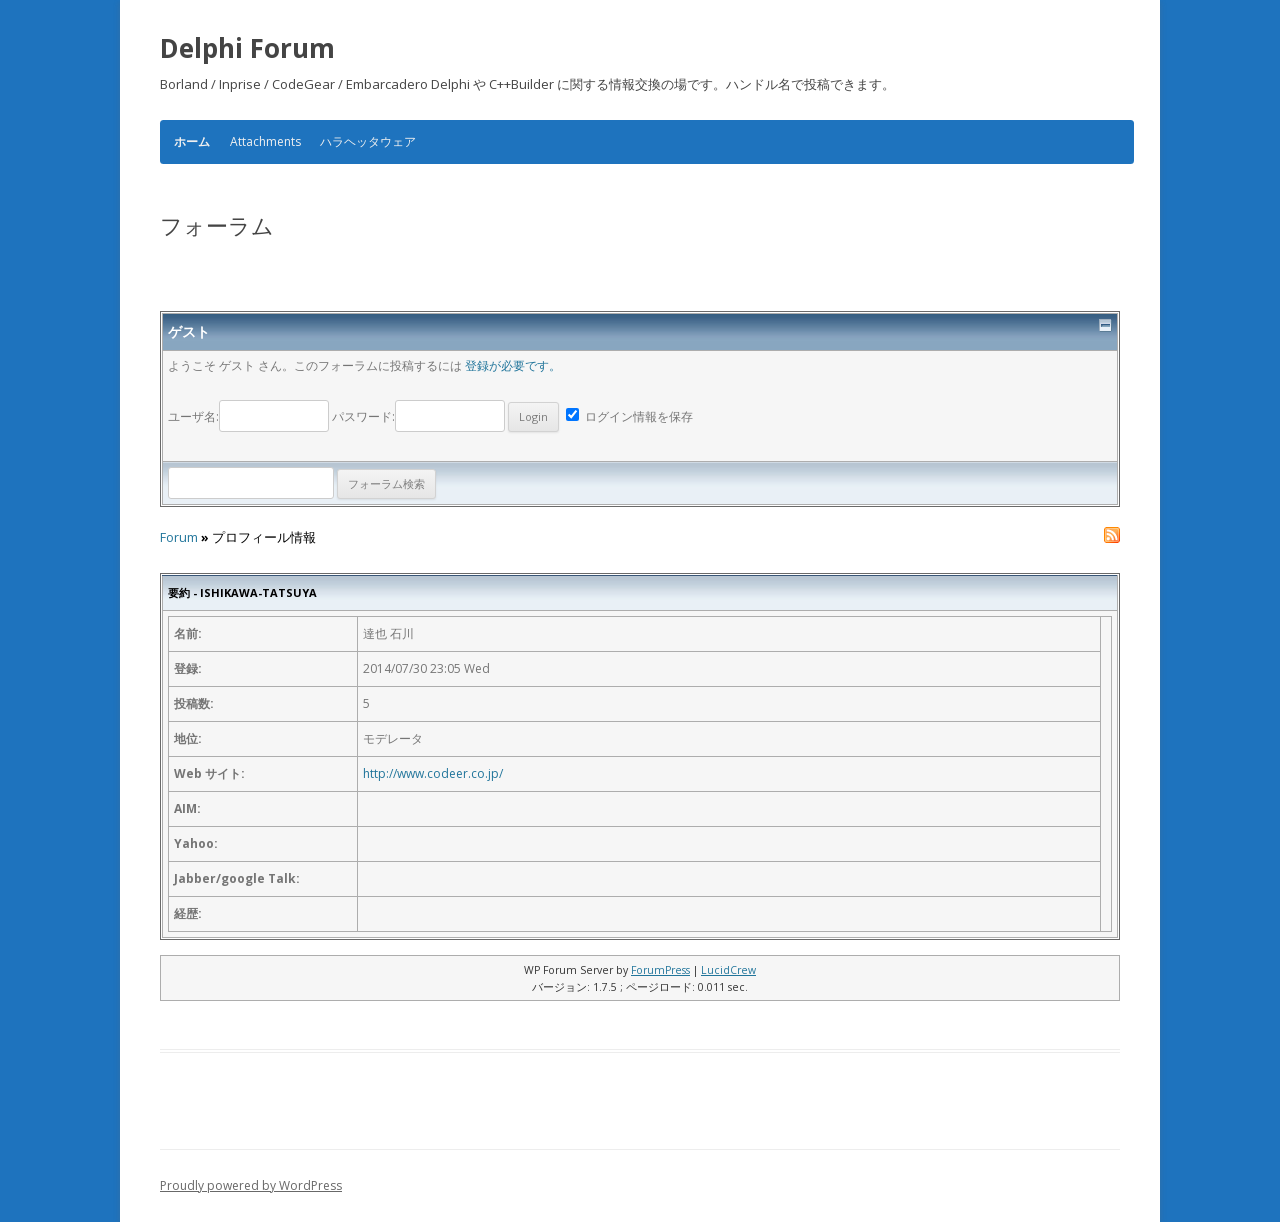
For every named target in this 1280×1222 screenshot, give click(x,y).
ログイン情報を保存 (629, 416)
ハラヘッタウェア (368, 141)
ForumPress (660, 970)
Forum (179, 537)
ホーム (192, 142)
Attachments (265, 141)
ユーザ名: (250, 416)
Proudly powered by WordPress (251, 1185)
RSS (1112, 535)
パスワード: (445, 416)
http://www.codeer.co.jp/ (433, 773)
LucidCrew (728, 970)
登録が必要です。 (513, 365)
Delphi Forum (247, 48)
